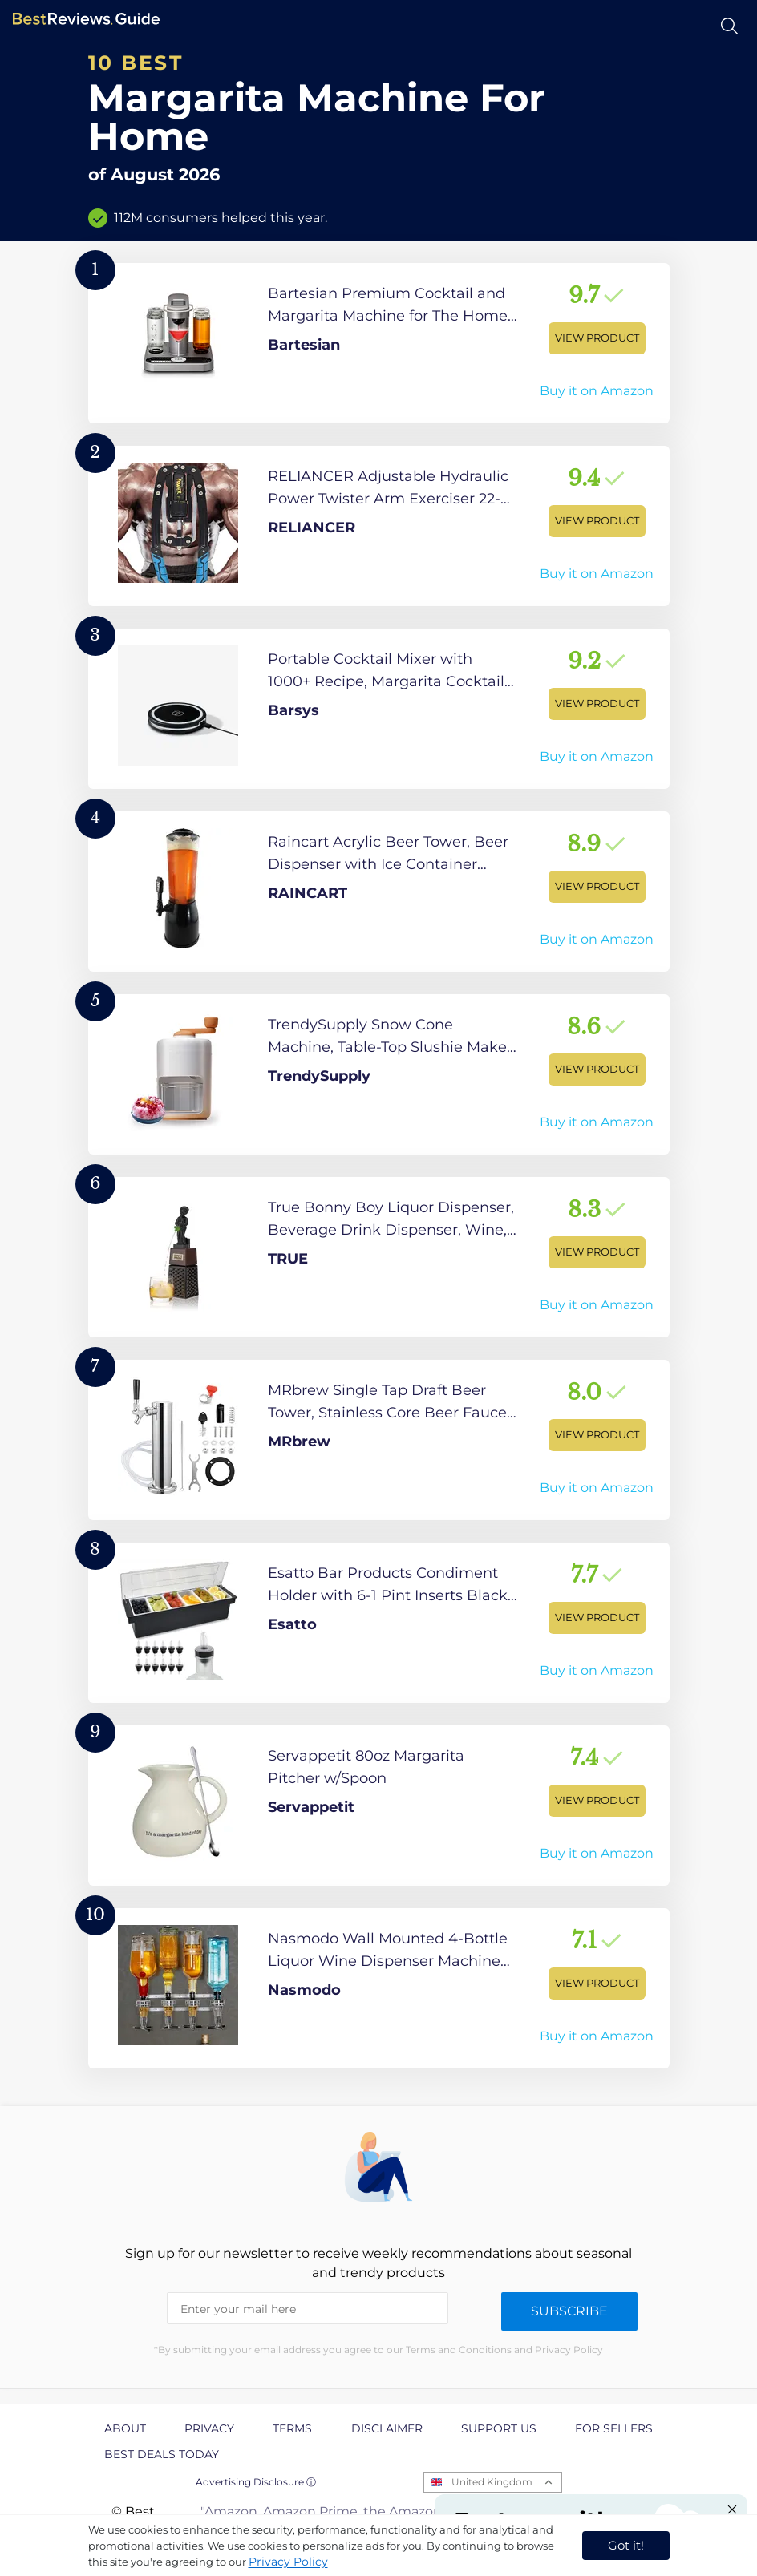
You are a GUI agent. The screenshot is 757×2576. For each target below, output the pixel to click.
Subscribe (569, 2311)
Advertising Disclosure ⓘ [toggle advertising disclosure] (256, 2482)
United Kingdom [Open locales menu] (492, 2482)
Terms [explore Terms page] (292, 2428)
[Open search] (729, 26)
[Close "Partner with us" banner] (732, 2509)
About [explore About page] (125, 2428)
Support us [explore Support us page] (498, 2428)
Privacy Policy (288, 2561)
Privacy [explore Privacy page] (209, 2428)
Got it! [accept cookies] (626, 2545)
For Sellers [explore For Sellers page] (614, 2428)
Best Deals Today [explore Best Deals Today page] (161, 2454)
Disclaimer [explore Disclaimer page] (387, 2428)
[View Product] (379, 343)
